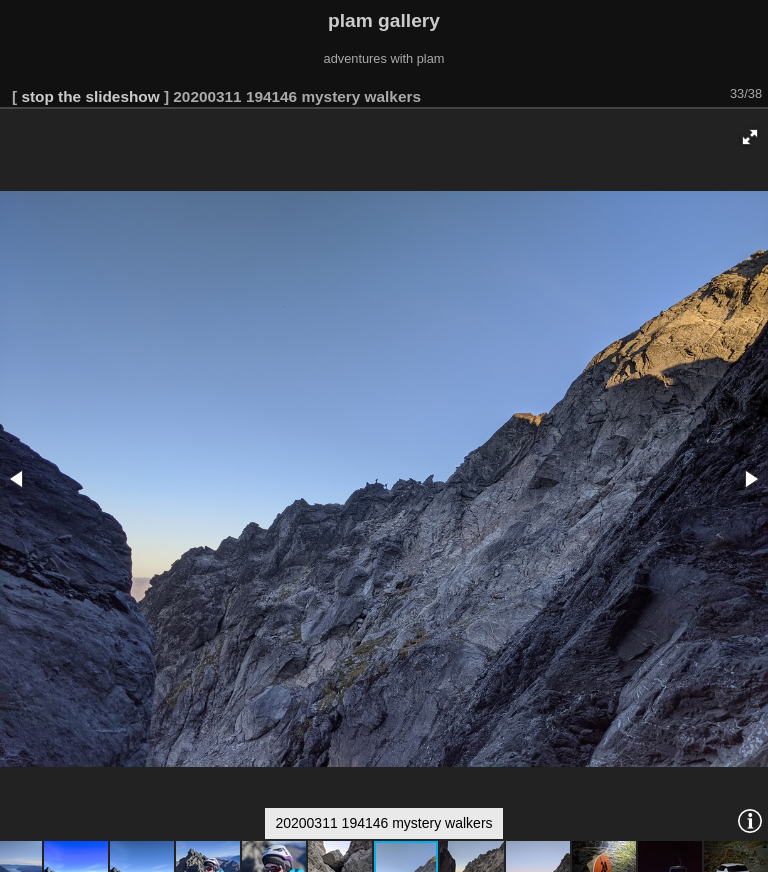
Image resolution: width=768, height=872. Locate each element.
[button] (750, 137)
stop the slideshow (90, 96)
